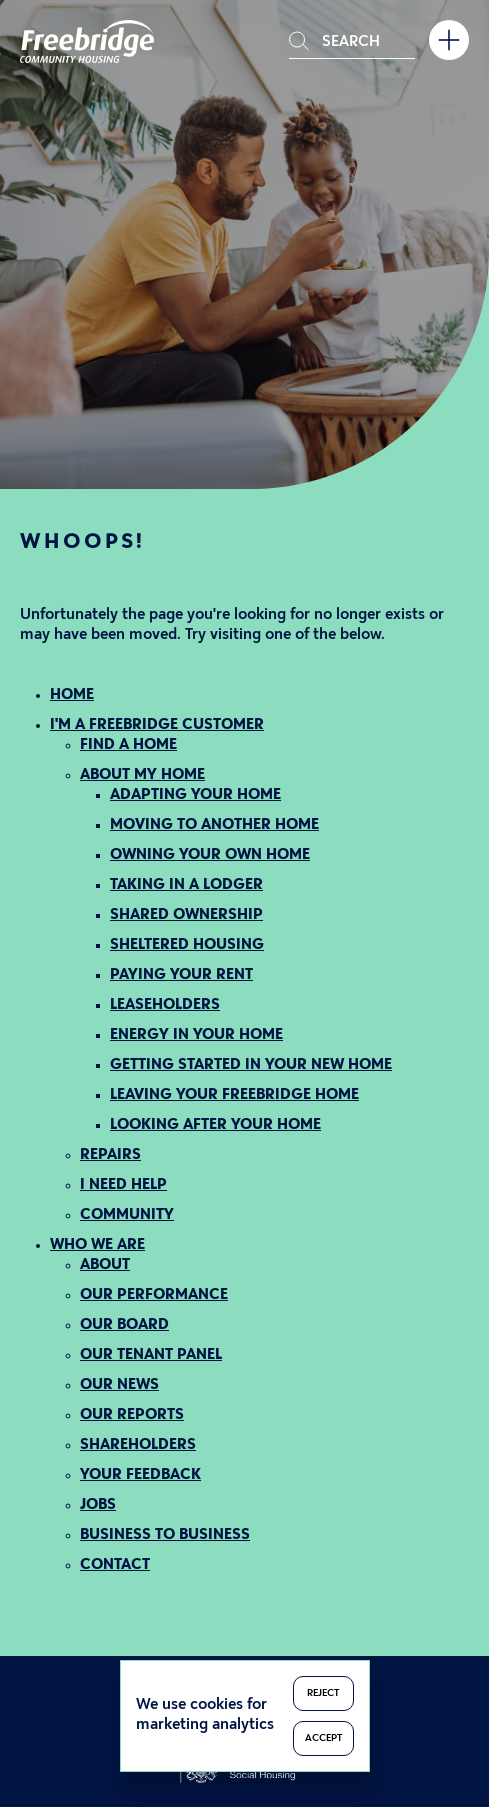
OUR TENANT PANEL (151, 1355)
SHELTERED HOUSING (187, 945)
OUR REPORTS (132, 1415)
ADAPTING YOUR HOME (195, 795)
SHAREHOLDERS (138, 1445)
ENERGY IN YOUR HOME (196, 1035)
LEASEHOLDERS (165, 1005)
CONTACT (115, 1565)
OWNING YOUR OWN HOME (210, 855)
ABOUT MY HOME (142, 775)
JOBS (98, 1505)
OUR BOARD (124, 1325)
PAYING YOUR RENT (181, 975)
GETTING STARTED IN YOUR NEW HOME (251, 1065)
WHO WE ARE (97, 1245)
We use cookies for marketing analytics (205, 1715)
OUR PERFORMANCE (154, 1295)
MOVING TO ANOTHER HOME (214, 825)
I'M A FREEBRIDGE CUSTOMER (157, 725)
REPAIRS (110, 1155)
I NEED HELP (123, 1185)
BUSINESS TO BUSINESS (165, 1535)
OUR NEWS (119, 1385)
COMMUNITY (127, 1215)
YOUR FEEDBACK (140, 1475)
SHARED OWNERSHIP (186, 915)
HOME (72, 695)
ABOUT (105, 1265)
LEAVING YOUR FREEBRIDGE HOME (234, 1095)
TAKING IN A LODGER (186, 885)
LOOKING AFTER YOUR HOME (215, 1125)
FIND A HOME (128, 745)
